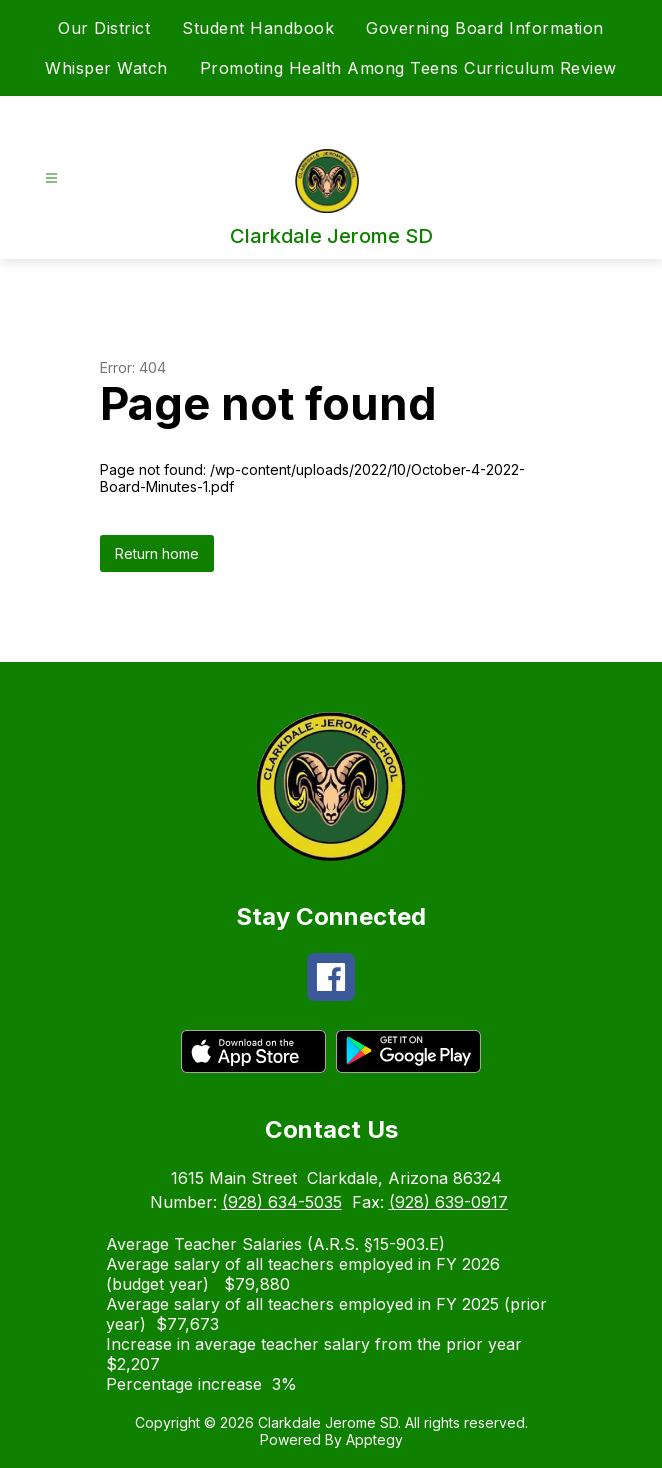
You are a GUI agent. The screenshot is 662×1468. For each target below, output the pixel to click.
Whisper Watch (106, 68)
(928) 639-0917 (448, 1202)
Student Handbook (258, 28)
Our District (104, 28)
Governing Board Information (485, 28)
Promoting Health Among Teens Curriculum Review (408, 68)
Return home (157, 553)
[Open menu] (51, 178)
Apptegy (374, 1439)
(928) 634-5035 (282, 1202)
